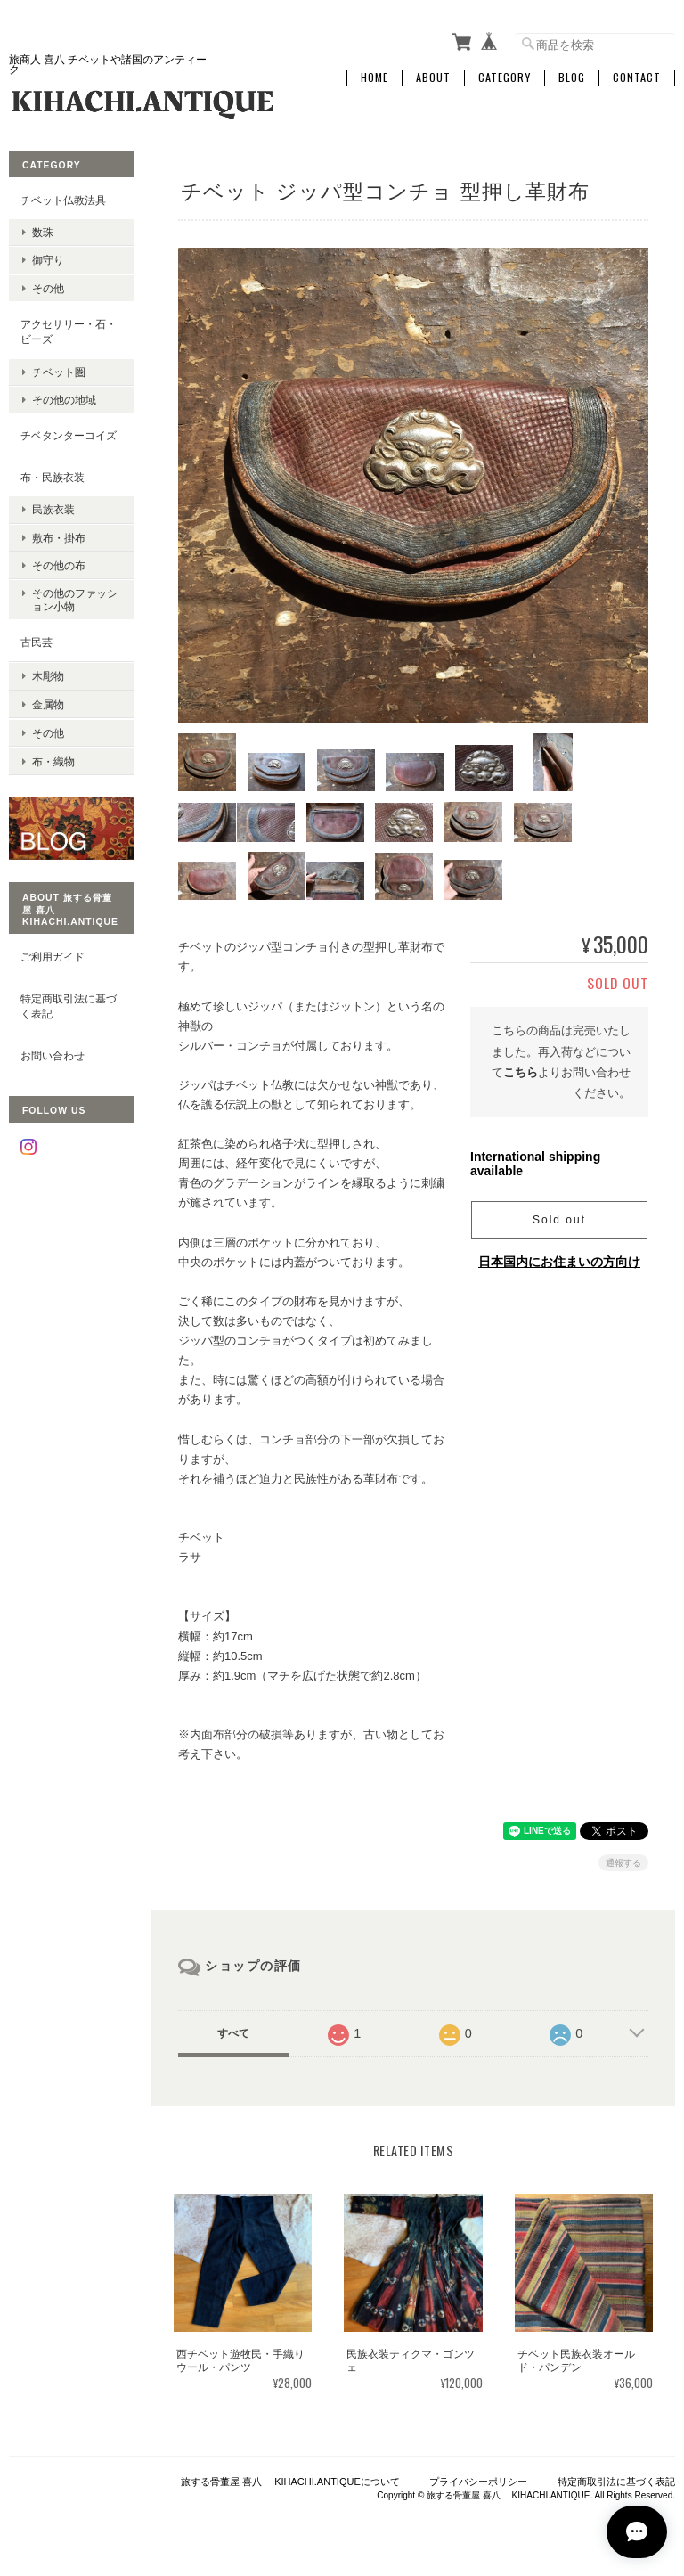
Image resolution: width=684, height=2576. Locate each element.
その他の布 (59, 564)
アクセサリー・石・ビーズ (68, 331)
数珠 (42, 232)
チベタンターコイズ (68, 435)
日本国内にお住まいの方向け (559, 1263)
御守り (48, 260)
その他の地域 (64, 399)
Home (374, 78)
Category (504, 78)
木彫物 (48, 675)
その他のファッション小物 (75, 598)
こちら (520, 1075)
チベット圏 (59, 371)
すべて (233, 2036)
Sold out (559, 1221)
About (433, 78)
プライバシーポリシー (478, 2484)
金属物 (48, 703)
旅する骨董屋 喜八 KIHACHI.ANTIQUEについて (290, 2484)
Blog (571, 78)
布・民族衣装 (52, 476)
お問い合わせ (52, 1053)
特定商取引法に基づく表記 (68, 1004)
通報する (623, 1865)
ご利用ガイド (52, 954)
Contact (637, 78)
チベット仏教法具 (63, 199)
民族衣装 (53, 509)
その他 (48, 287)
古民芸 (36, 642)
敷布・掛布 (59, 537)
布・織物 (53, 759)
